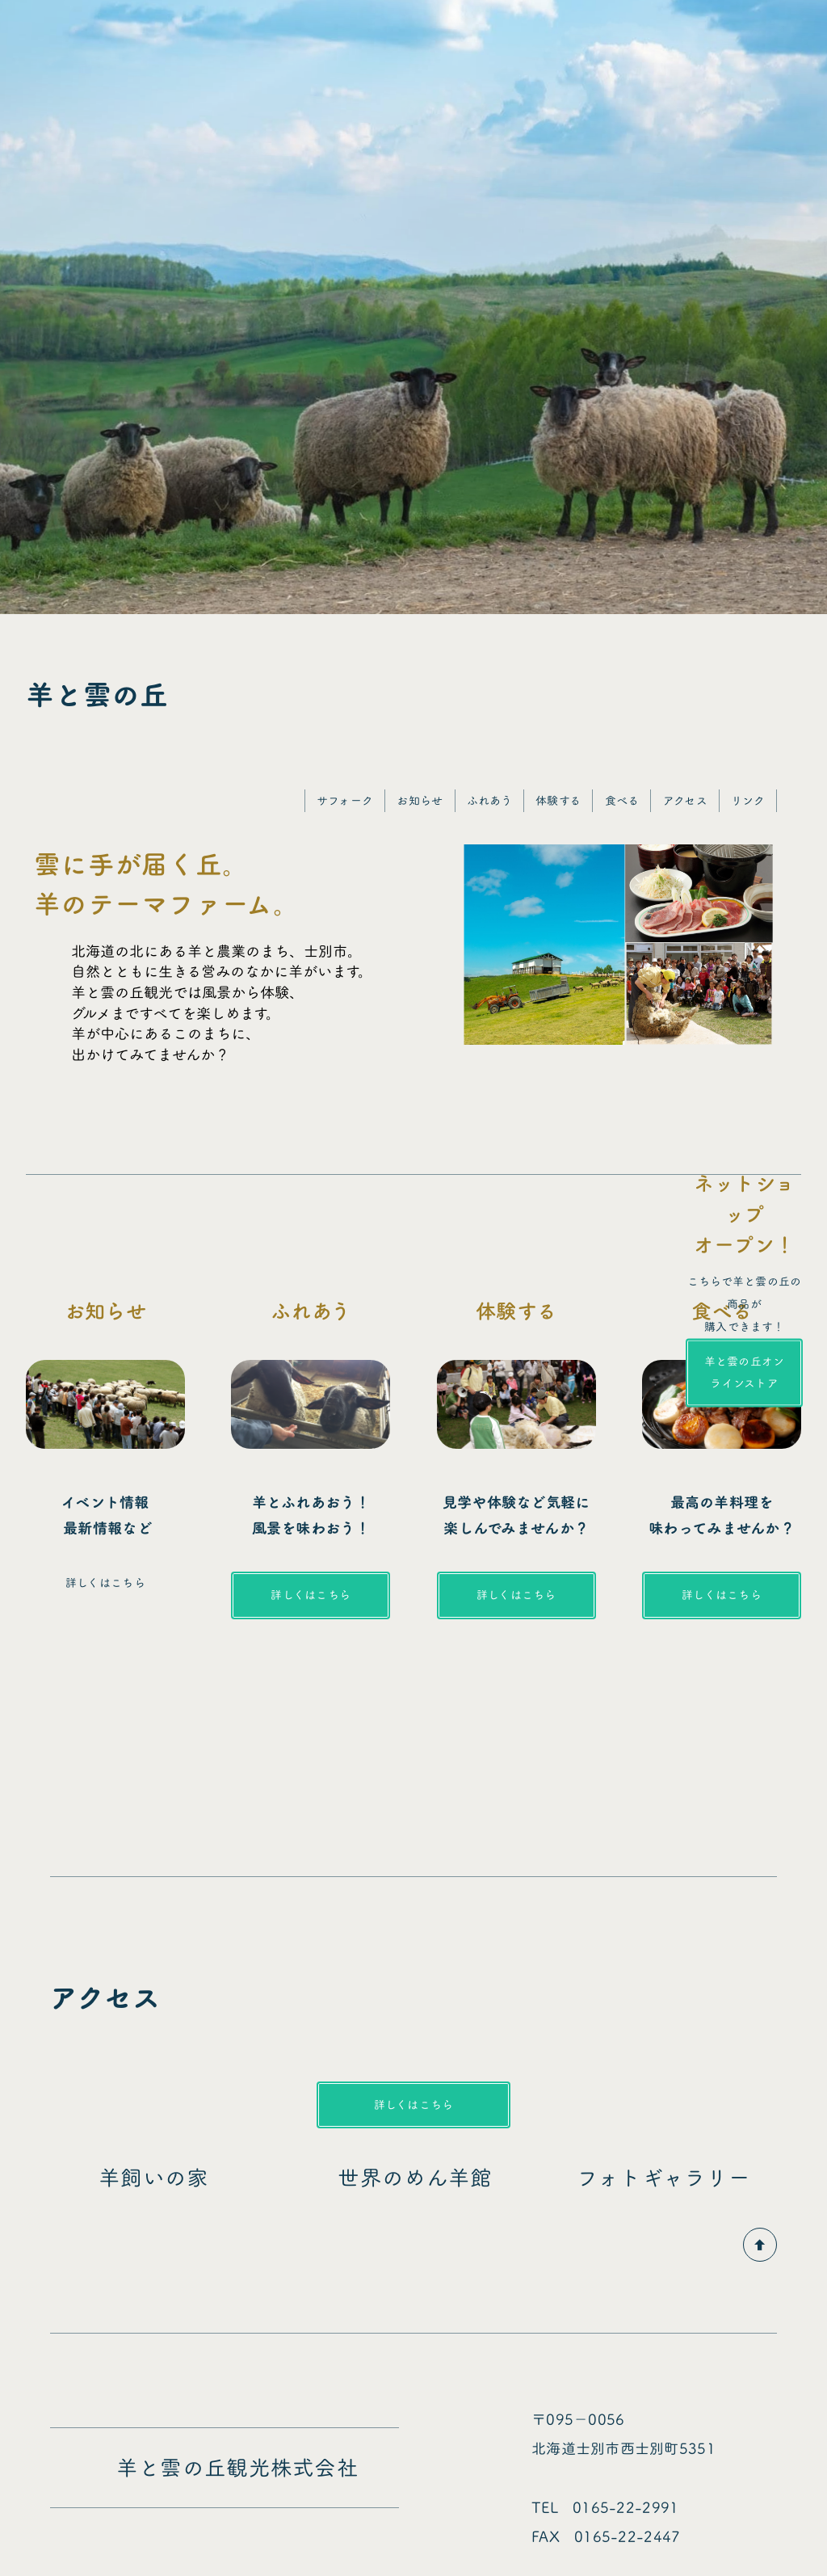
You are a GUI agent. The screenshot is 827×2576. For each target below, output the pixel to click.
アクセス (685, 800)
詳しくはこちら (311, 1594)
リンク (748, 800)
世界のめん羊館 (415, 2177)
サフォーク (345, 800)
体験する (558, 800)
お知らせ (420, 800)
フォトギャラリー (686, 2177)
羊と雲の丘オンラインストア (744, 1372)
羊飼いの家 (165, 2177)
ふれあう (489, 800)
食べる (622, 800)
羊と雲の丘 (97, 694)
